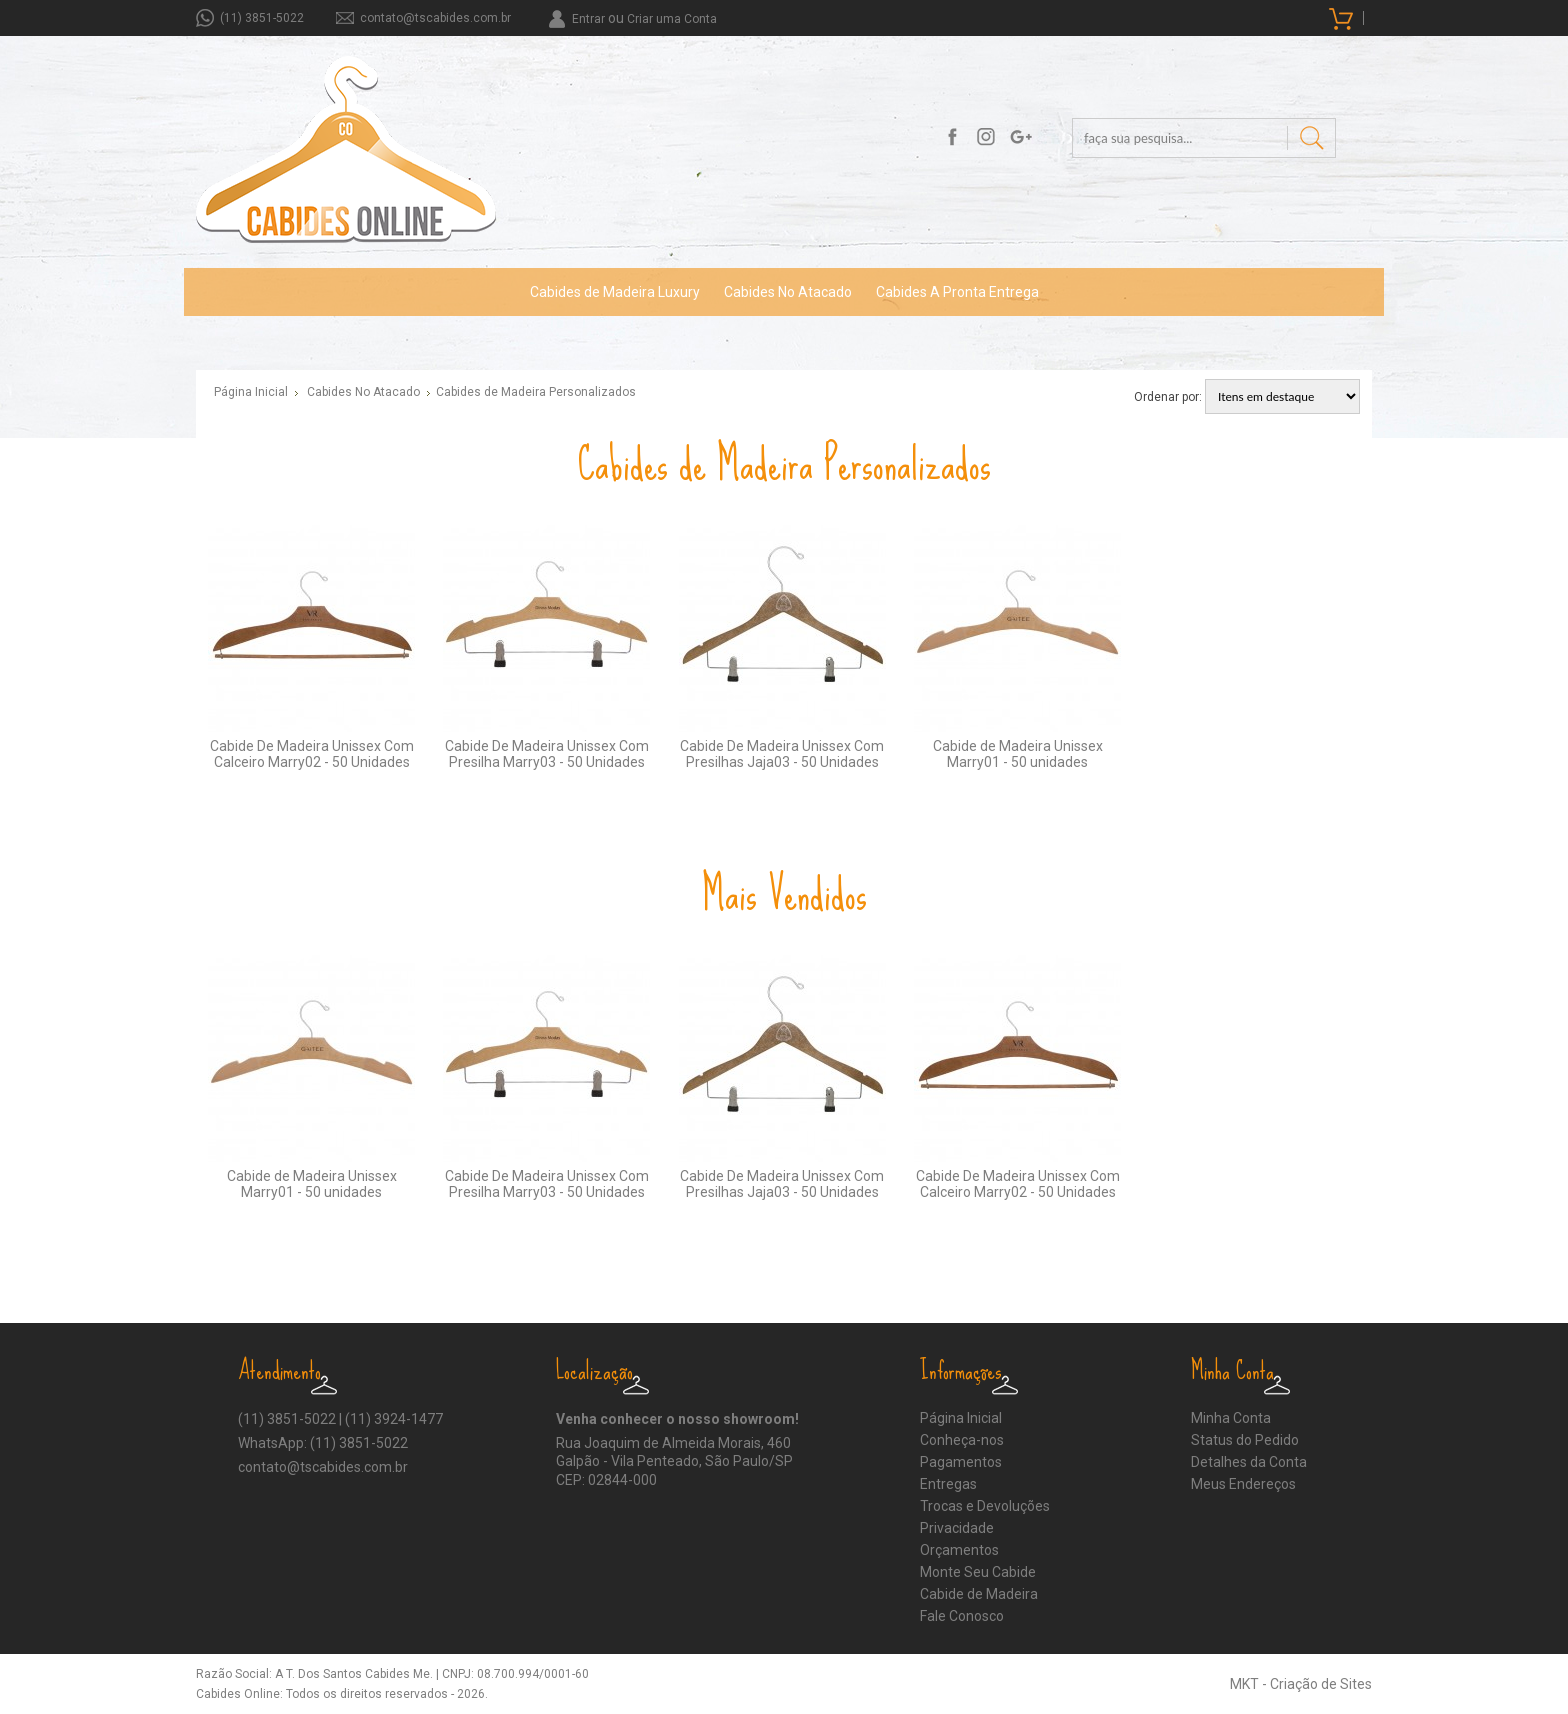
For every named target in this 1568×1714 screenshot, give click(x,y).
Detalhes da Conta (1249, 1462)
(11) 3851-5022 (262, 18)
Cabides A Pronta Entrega (957, 292)
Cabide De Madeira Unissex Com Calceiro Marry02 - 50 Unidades (312, 754)
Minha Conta (1231, 1418)
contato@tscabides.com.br (435, 18)
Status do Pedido (1245, 1440)
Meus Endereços (1243, 1484)
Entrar (588, 19)
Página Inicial (251, 392)
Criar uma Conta (672, 19)
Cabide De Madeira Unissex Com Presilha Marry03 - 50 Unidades (547, 754)
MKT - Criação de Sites (1301, 1684)
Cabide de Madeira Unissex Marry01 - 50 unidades (1018, 754)
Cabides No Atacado (788, 292)
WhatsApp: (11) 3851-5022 (323, 1443)
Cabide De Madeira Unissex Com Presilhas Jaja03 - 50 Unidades (782, 754)
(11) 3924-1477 (394, 1419)
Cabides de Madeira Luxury (615, 292)
